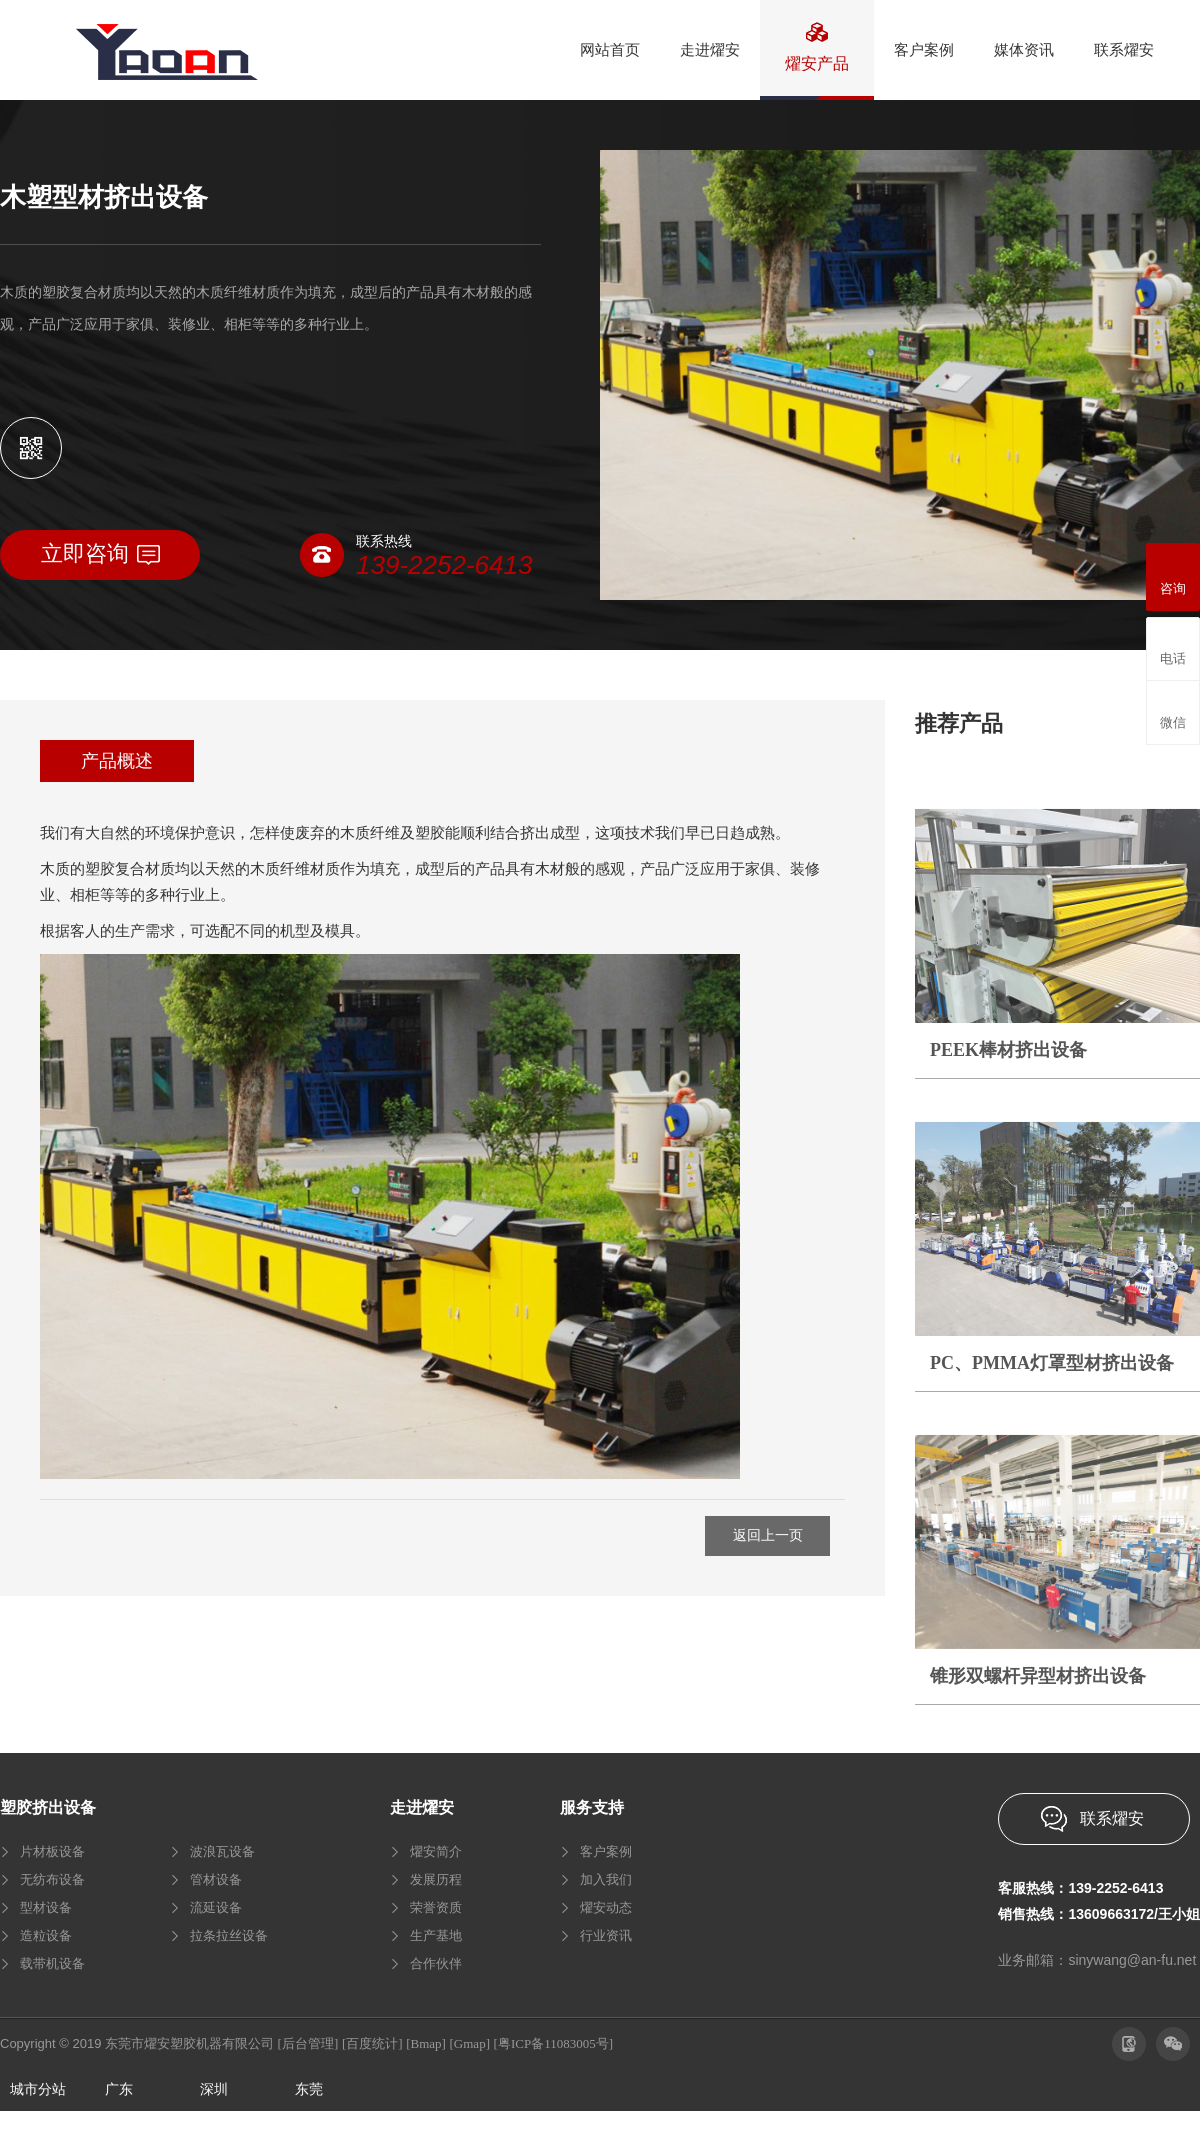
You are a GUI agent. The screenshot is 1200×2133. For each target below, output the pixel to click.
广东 (119, 2089)
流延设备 (216, 1907)
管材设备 (216, 1879)
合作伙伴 (436, 1963)
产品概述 (117, 761)
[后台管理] (308, 2043)
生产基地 (436, 1935)
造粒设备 (46, 1935)
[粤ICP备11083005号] (553, 2043)
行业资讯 (606, 1935)
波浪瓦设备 (222, 1851)
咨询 (1173, 574)
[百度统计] (372, 2043)
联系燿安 (1112, 1818)
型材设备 (46, 1907)
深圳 (214, 2089)
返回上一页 (768, 1535)
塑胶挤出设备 (48, 1807)
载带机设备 (52, 1963)
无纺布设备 (52, 1879)
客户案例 (606, 1851)
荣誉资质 (436, 1907)
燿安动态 (606, 1907)
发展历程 (436, 1879)
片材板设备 (52, 1851)
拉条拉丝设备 (229, 1935)
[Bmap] (426, 2043)
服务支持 (592, 1807)
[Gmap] (470, 2043)
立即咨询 (100, 553)
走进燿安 (422, 1807)
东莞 (309, 2089)
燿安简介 (436, 1851)
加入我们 (606, 1879)
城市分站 (38, 2089)
